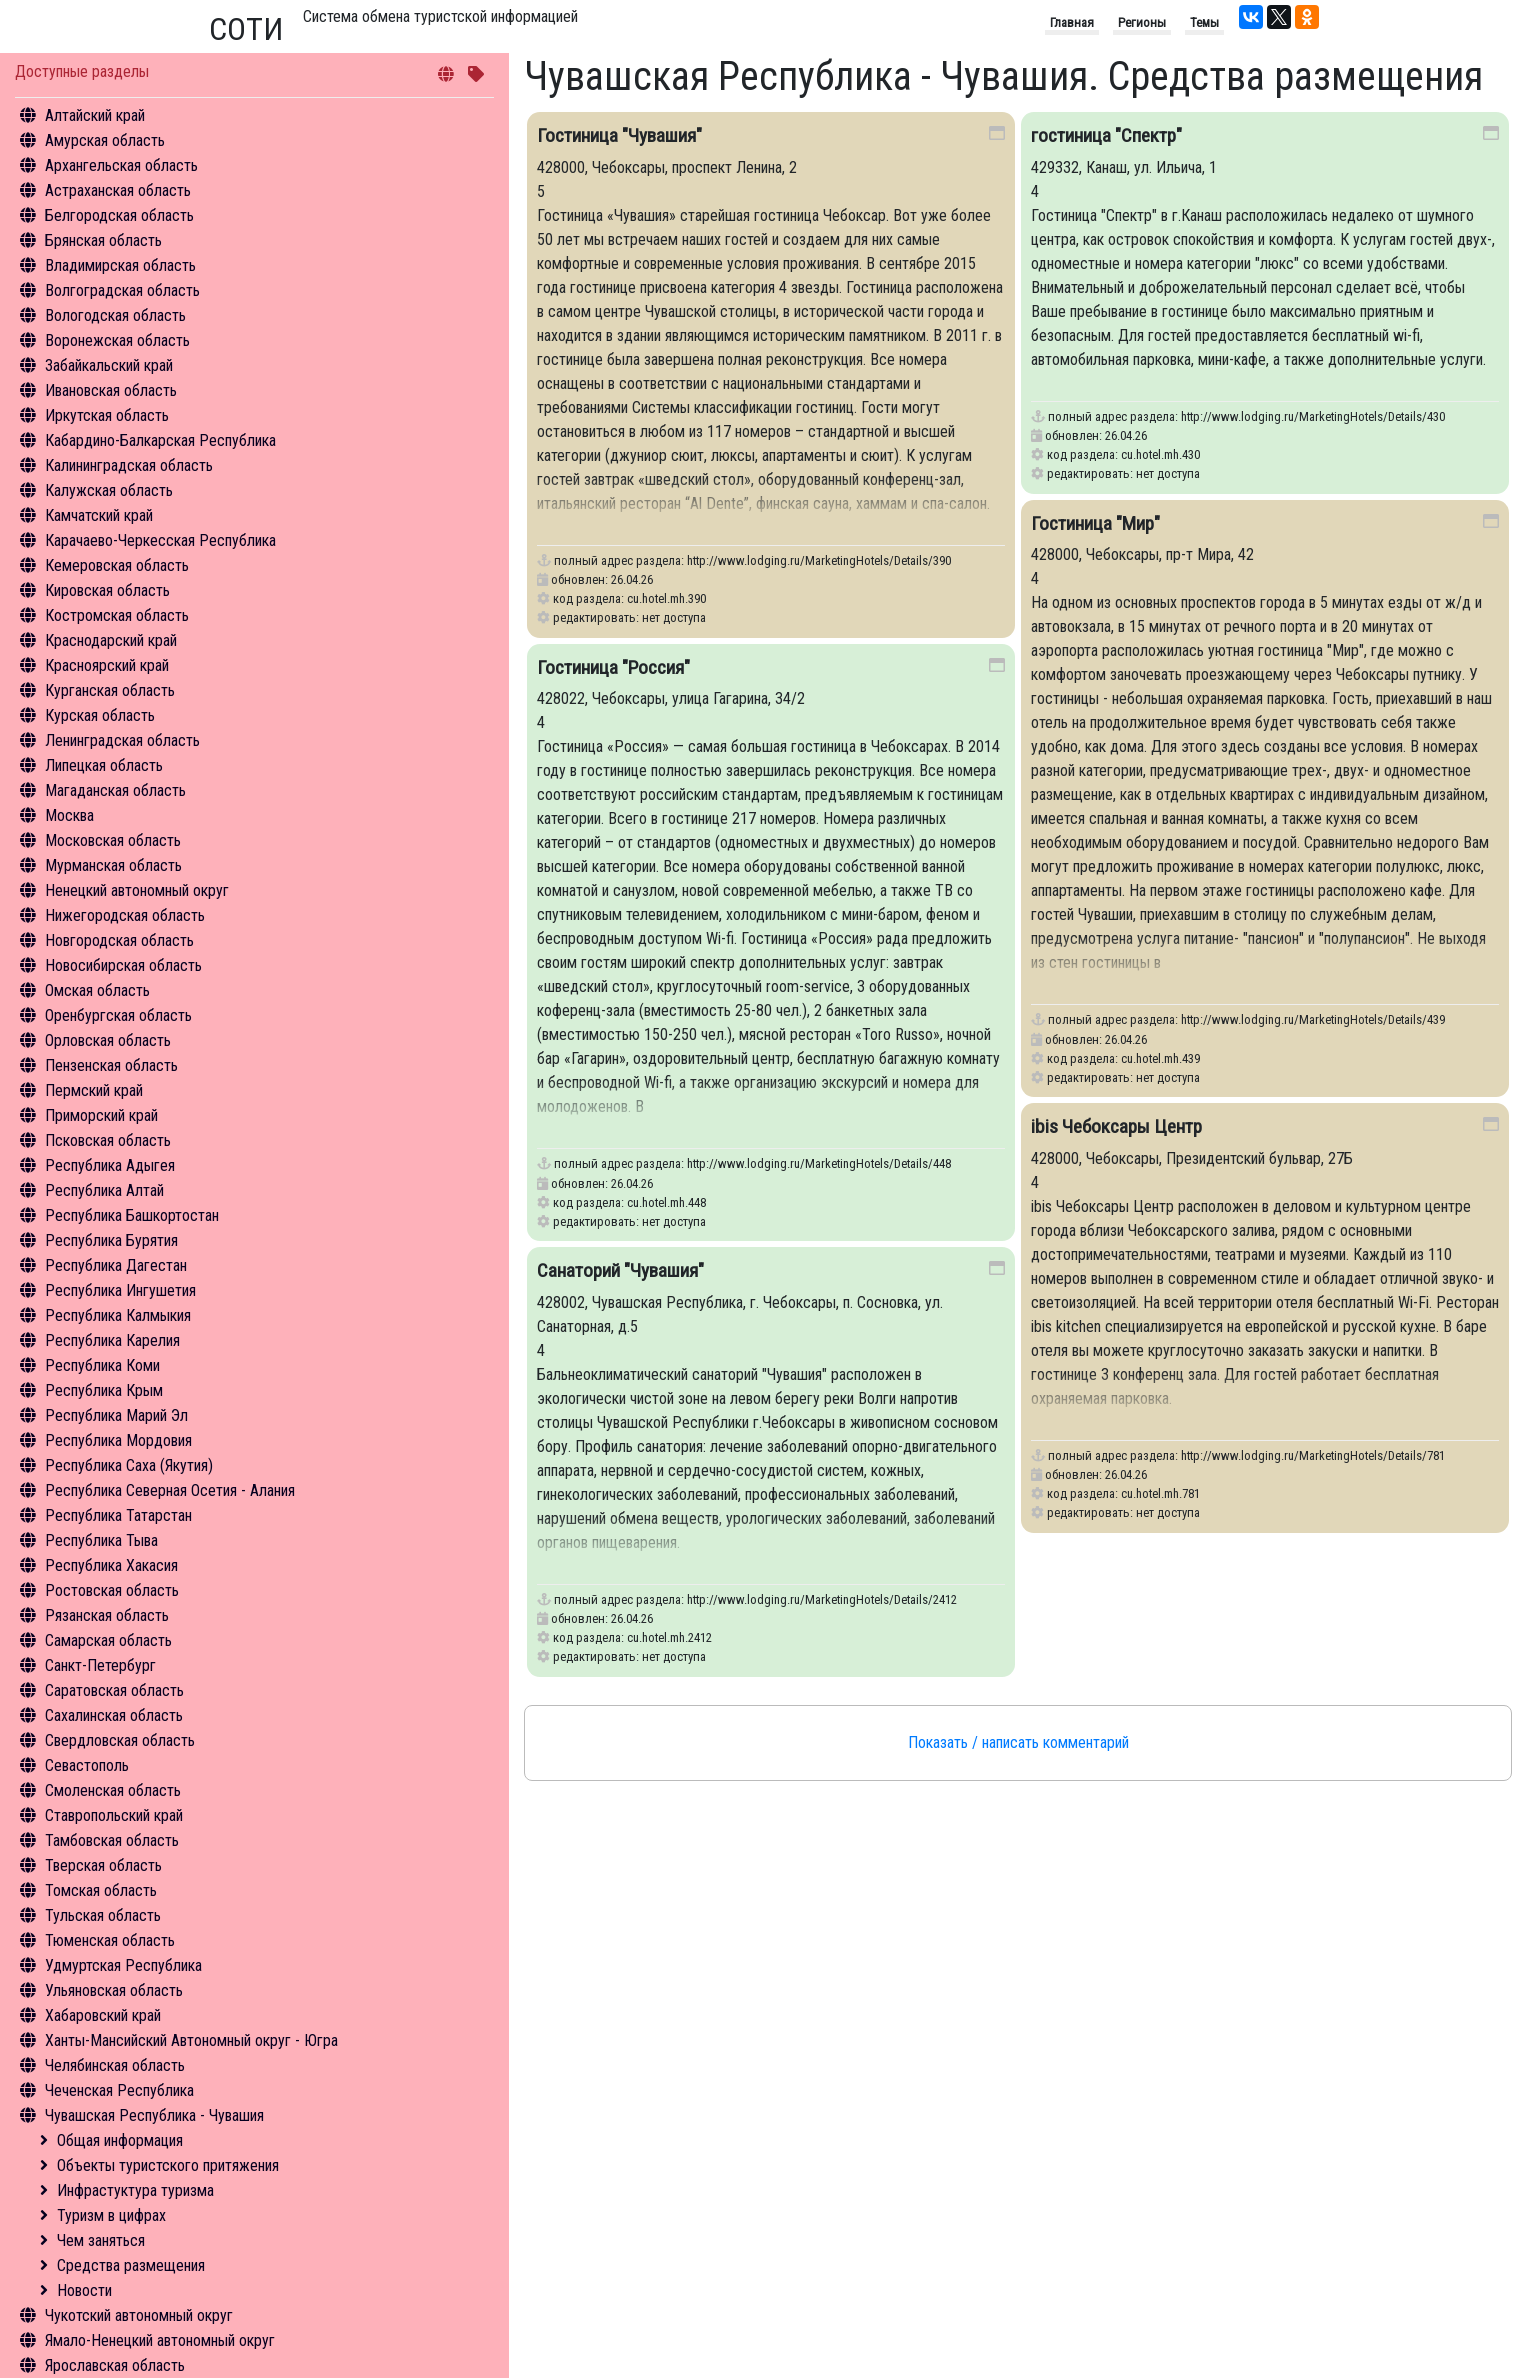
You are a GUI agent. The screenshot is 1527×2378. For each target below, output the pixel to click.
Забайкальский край (109, 365)
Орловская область (108, 1040)
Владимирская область (120, 265)
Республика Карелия (112, 1340)
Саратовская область (114, 1690)
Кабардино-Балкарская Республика (160, 440)
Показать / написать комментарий (1018, 1742)
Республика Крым (104, 1390)
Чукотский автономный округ (139, 2315)
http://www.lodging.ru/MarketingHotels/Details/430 (1313, 416)
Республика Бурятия (111, 1240)
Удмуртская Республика (123, 1965)
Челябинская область (115, 2065)
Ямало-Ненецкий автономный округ (160, 2340)
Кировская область (107, 590)
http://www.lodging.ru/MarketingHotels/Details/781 (1313, 1455)
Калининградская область (129, 465)
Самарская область (108, 1640)
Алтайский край (95, 115)
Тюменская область (110, 1940)
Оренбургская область (118, 1015)
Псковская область (108, 1140)
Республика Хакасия (111, 1565)
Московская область (113, 840)
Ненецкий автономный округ (137, 890)
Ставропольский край (114, 1815)
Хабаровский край (103, 2015)
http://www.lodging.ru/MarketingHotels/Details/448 (819, 1163)
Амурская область (105, 140)
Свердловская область (120, 1740)
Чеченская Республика (119, 2090)
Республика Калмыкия (118, 1315)
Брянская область (103, 240)
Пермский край (94, 1090)
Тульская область (103, 1915)
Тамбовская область (112, 1840)
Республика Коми (102, 1365)
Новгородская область (119, 940)
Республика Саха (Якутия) (129, 1465)
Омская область (97, 990)
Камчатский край (99, 515)
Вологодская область (115, 315)
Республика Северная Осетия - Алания (170, 1490)
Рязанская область (107, 1615)
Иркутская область (107, 415)
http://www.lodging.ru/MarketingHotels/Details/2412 (822, 1599)
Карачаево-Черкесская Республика (160, 540)
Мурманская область (113, 865)
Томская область (101, 1890)
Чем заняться (101, 2240)
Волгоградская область (122, 290)
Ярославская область (115, 2365)
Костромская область (117, 615)
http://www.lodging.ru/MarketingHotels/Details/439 (1313, 1019)
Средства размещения (131, 2265)
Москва (69, 815)
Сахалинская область (114, 1715)
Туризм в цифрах (111, 2215)
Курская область (100, 715)
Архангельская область (121, 165)
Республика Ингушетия (120, 1290)
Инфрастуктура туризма (135, 2190)
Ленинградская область (122, 740)
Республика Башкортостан (132, 1215)
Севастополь (87, 1765)
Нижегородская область (125, 915)
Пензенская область (111, 1065)
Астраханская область (118, 190)
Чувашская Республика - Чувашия (154, 2115)
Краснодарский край (111, 640)
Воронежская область (117, 340)
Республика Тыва (101, 1540)
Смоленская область (113, 1790)
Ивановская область (111, 390)
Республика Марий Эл (116, 1415)
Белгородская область (119, 215)
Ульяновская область (114, 1990)
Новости (84, 2290)
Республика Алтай (104, 1190)
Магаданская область (115, 790)
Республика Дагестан (116, 1265)
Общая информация (120, 2140)
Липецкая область (104, 765)
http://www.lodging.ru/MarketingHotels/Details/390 (819, 560)
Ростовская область (112, 1590)
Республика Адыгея (110, 1165)
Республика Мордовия (118, 1440)
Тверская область (103, 1865)
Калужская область (109, 490)
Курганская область (110, 690)
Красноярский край (107, 665)
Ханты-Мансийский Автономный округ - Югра (191, 2040)
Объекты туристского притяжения (168, 2165)
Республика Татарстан (118, 1515)
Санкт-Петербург (100, 1665)
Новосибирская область (123, 965)
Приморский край (101, 1115)
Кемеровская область (117, 565)
